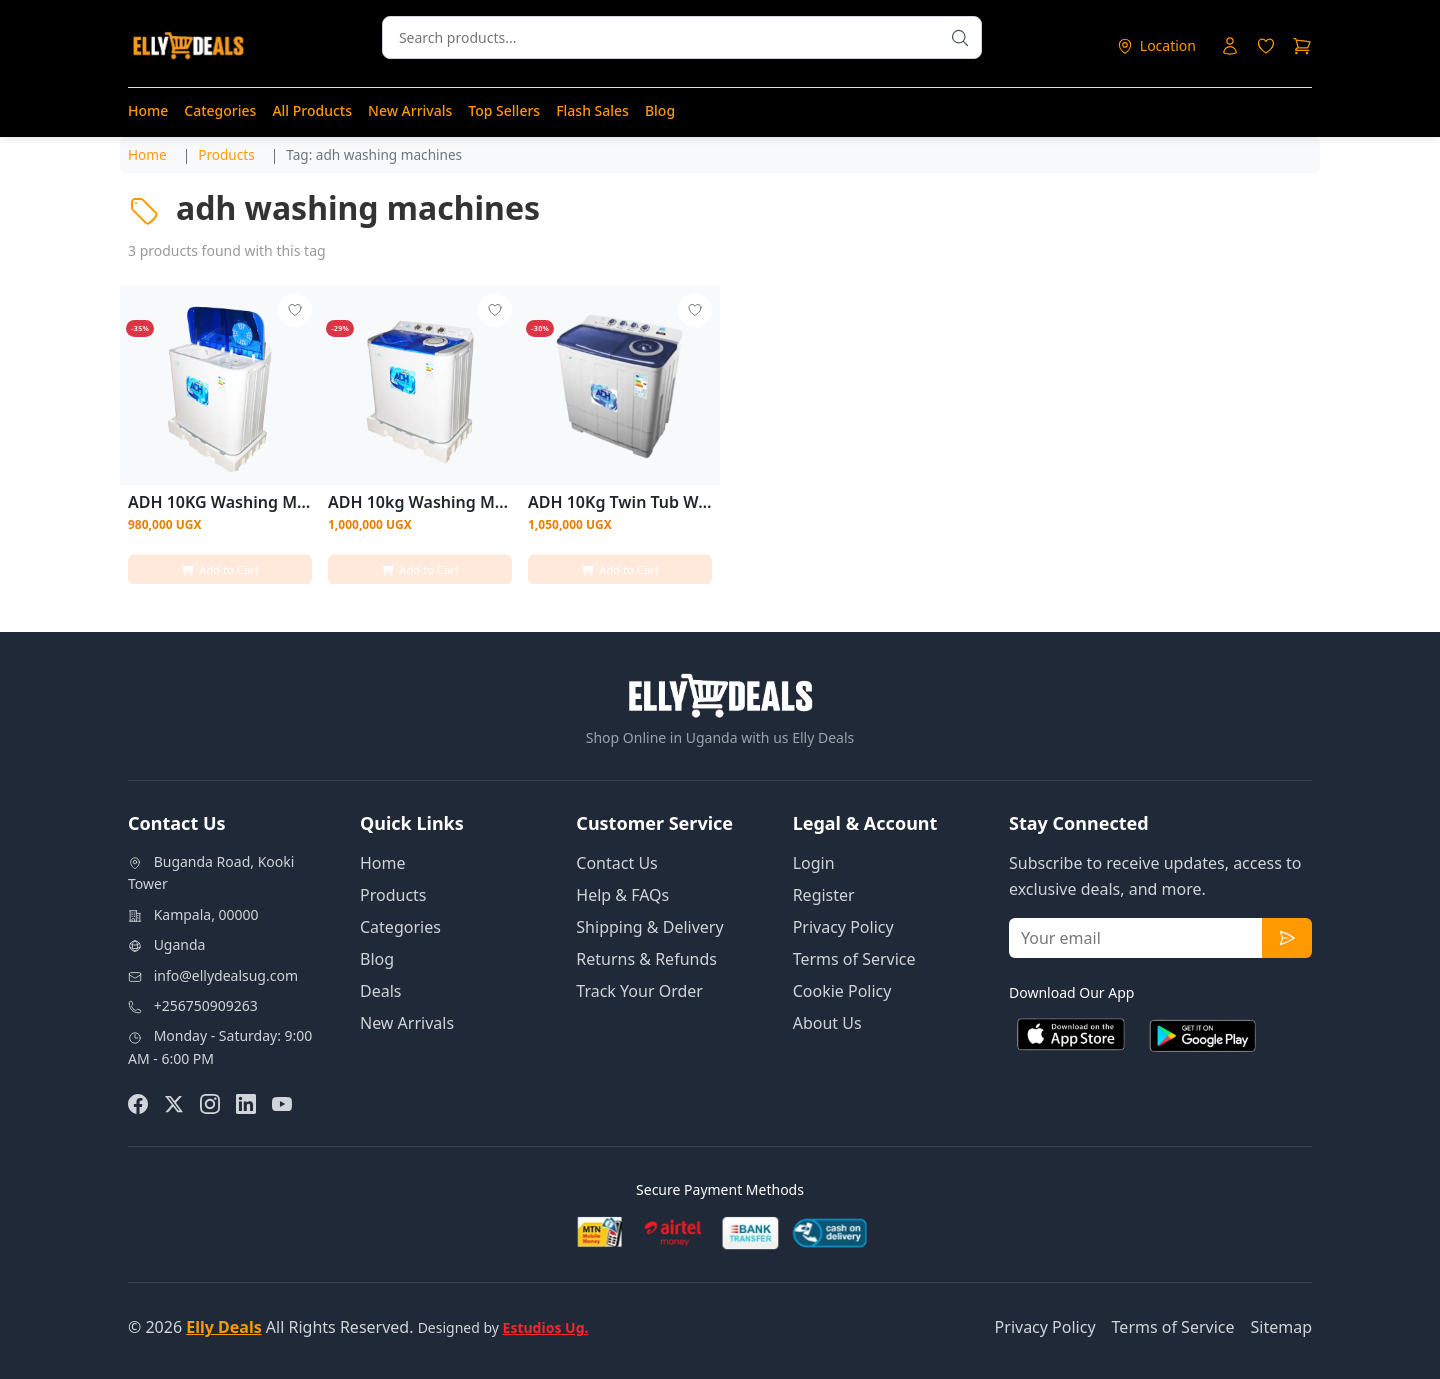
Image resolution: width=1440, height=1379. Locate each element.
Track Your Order (639, 991)
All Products (312, 110)
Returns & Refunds (646, 959)
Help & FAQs (622, 895)
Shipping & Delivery (649, 927)
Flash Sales (592, 110)
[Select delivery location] (1156, 45)
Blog (660, 110)
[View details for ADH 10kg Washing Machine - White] (420, 385)
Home (148, 110)
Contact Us (616, 863)
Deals (380, 991)
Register (824, 895)
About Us (827, 1023)
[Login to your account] (1230, 46)
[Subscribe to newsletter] (1287, 938)
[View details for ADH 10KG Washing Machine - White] (220, 385)
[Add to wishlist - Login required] (294, 311)
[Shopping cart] (1302, 46)
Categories (220, 110)
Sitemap (1282, 1327)
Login (814, 863)
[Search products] (960, 37)
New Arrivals (410, 110)
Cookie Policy (842, 991)
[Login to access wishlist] (1266, 46)
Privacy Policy (843, 927)
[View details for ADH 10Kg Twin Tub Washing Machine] (620, 385)
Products (393, 895)
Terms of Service (854, 959)
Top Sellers (504, 110)
